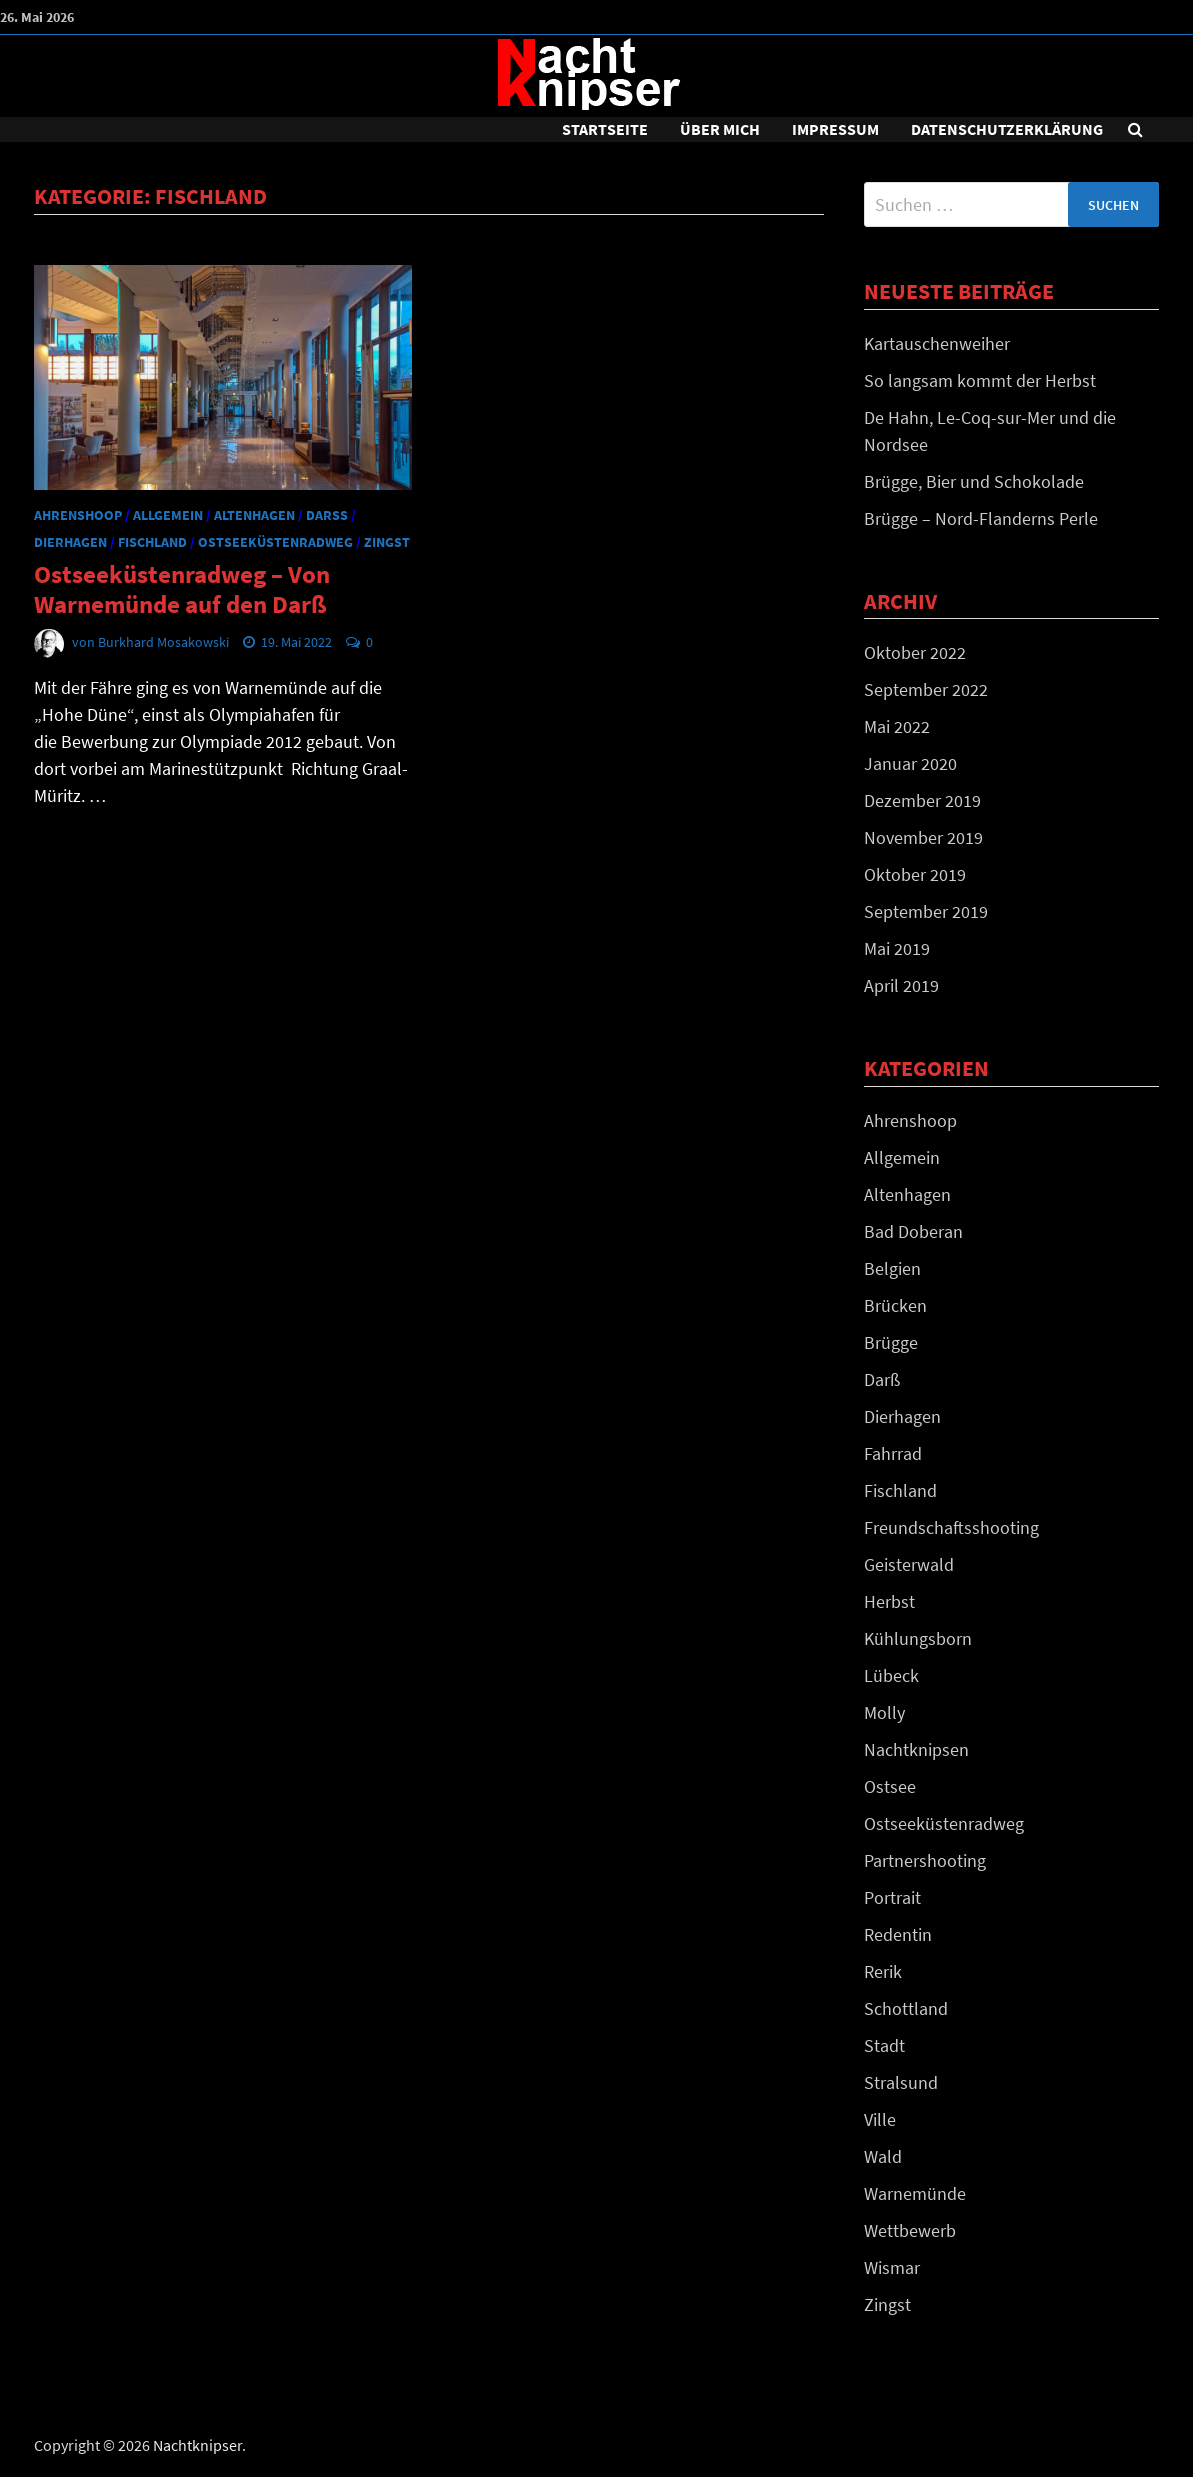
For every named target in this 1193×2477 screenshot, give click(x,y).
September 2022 (926, 689)
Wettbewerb (910, 2230)
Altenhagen (254, 515)
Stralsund (901, 2082)
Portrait (892, 1897)
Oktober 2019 (915, 874)
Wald (883, 2156)
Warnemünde (915, 2193)
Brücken (895, 1305)
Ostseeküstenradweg (275, 542)
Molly (884, 1712)
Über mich (720, 129)
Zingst (387, 542)
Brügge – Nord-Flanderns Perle (981, 518)
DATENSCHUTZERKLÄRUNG (1007, 129)
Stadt (884, 2045)
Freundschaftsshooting (951, 1527)
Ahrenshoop (78, 515)
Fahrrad (893, 1453)
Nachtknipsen (916, 1749)
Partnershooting (925, 1860)
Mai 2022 (897, 726)
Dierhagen (70, 542)
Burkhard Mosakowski (163, 642)
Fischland (152, 542)
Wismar (892, 2267)
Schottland (906, 2008)
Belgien (892, 1268)
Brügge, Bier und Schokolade (974, 481)
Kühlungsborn (918, 1638)
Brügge (891, 1342)
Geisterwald (909, 1564)
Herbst (889, 1601)
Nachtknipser (197, 2445)
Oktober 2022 (915, 652)
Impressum (835, 129)
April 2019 (901, 985)
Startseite (605, 129)
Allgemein (168, 515)
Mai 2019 (897, 948)
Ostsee (890, 1786)
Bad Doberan (913, 1231)
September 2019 (926, 911)
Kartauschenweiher (937, 343)
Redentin (898, 1934)
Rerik (883, 1971)
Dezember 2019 (922, 800)
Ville (880, 2119)
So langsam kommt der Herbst (980, 380)
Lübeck (891, 1675)
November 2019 (923, 837)
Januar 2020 (910, 763)
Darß (327, 515)
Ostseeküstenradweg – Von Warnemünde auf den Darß (182, 589)
